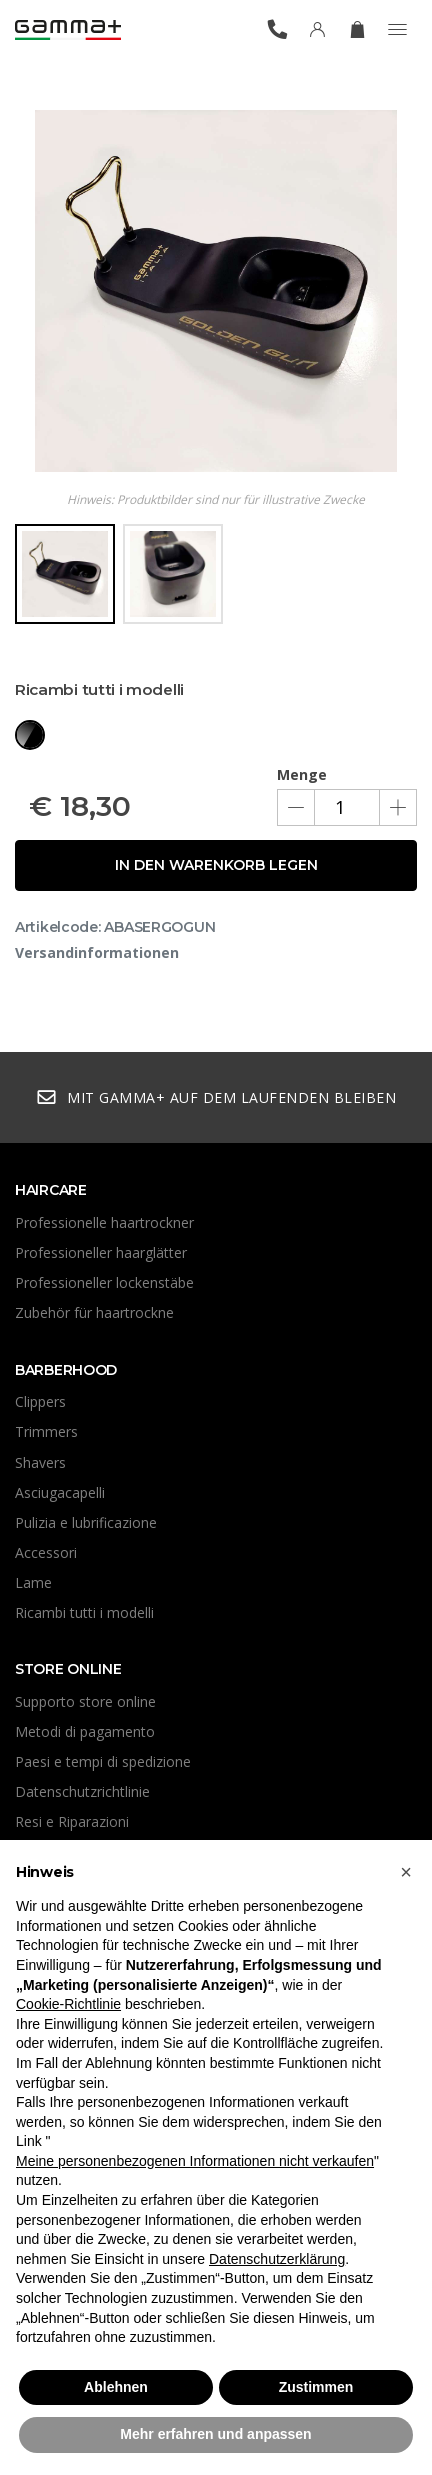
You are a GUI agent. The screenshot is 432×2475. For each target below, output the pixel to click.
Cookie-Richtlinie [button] (68, 2004)
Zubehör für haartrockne (94, 1312)
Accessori (46, 1552)
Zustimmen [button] (316, 2387)
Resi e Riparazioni (72, 1821)
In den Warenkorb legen (216, 865)
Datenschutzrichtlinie (82, 1791)
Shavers (40, 1462)
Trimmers (46, 1431)
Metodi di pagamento (85, 1731)
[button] (406, 1872)
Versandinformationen (97, 952)
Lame (33, 1582)
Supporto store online (85, 1701)
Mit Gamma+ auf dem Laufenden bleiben (216, 1097)
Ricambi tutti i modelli (84, 1612)
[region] (216, 581)
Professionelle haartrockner (104, 1222)
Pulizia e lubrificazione (86, 1522)
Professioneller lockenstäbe (104, 1282)
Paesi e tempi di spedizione (103, 1761)
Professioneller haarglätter (101, 1252)
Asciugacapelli (60, 1492)
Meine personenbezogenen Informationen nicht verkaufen (195, 2161)
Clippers (40, 1401)
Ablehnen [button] (116, 2387)
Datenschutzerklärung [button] (277, 2259)
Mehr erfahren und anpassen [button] (215, 2434)
